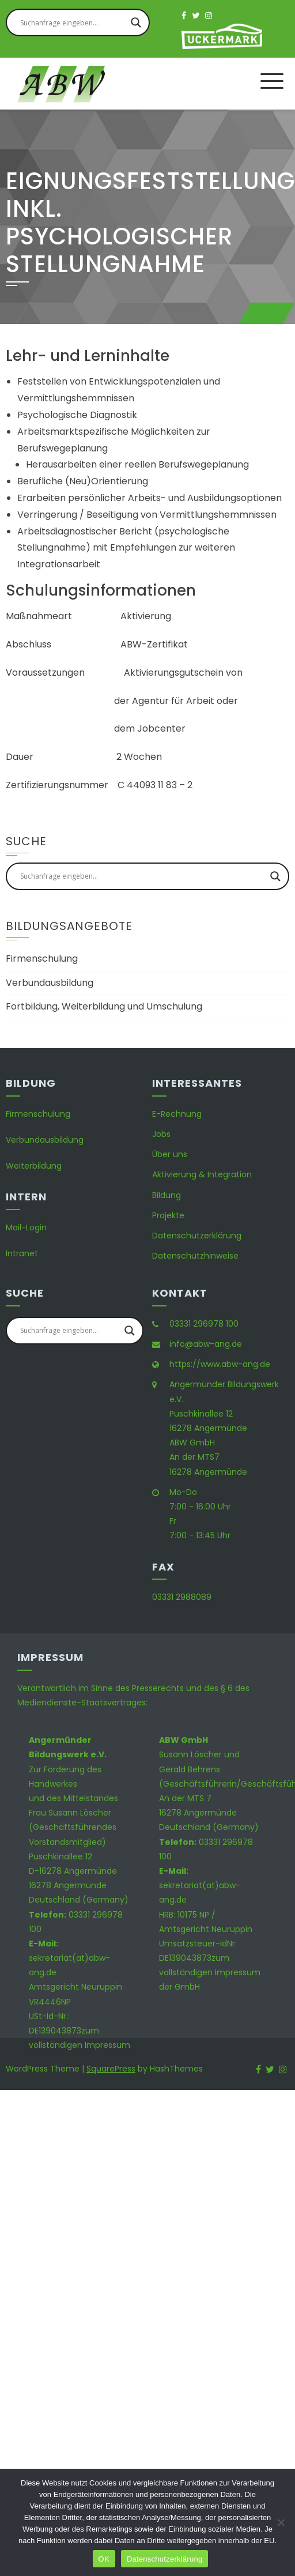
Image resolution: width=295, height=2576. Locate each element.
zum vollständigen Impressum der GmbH (209, 1972)
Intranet (22, 1253)
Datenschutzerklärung (196, 1235)
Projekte (168, 1215)
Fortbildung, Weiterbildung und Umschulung (104, 1006)
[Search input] (72, 22)
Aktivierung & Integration (202, 1174)
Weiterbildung (34, 1166)
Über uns (169, 1154)
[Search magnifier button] (136, 22)
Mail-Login (26, 1227)
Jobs (161, 1134)
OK (104, 2559)
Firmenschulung (42, 958)
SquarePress (110, 2068)
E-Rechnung (177, 1114)
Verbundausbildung (49, 982)
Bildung (166, 1195)
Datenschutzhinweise (195, 1255)
